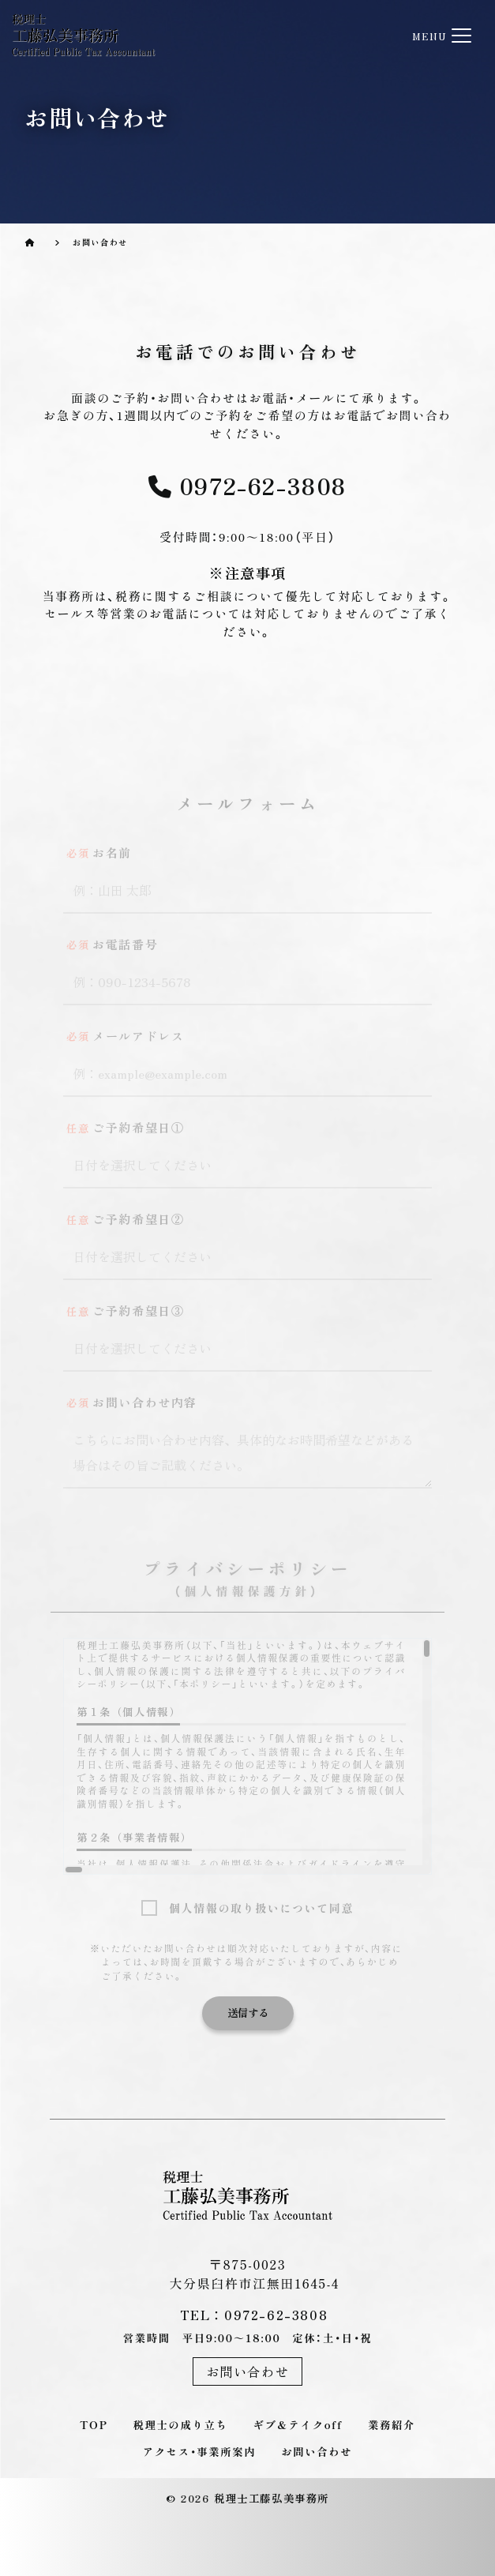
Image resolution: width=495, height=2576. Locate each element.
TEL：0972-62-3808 (254, 2314)
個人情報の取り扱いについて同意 (261, 1911)
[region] (247, 1759)
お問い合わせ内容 (144, 1406)
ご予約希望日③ (138, 1314)
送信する (247, 2013)
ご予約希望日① (138, 1131)
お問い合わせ (248, 2371)
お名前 (112, 856)
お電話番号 (125, 948)
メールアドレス (138, 1039)
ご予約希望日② (138, 1223)
